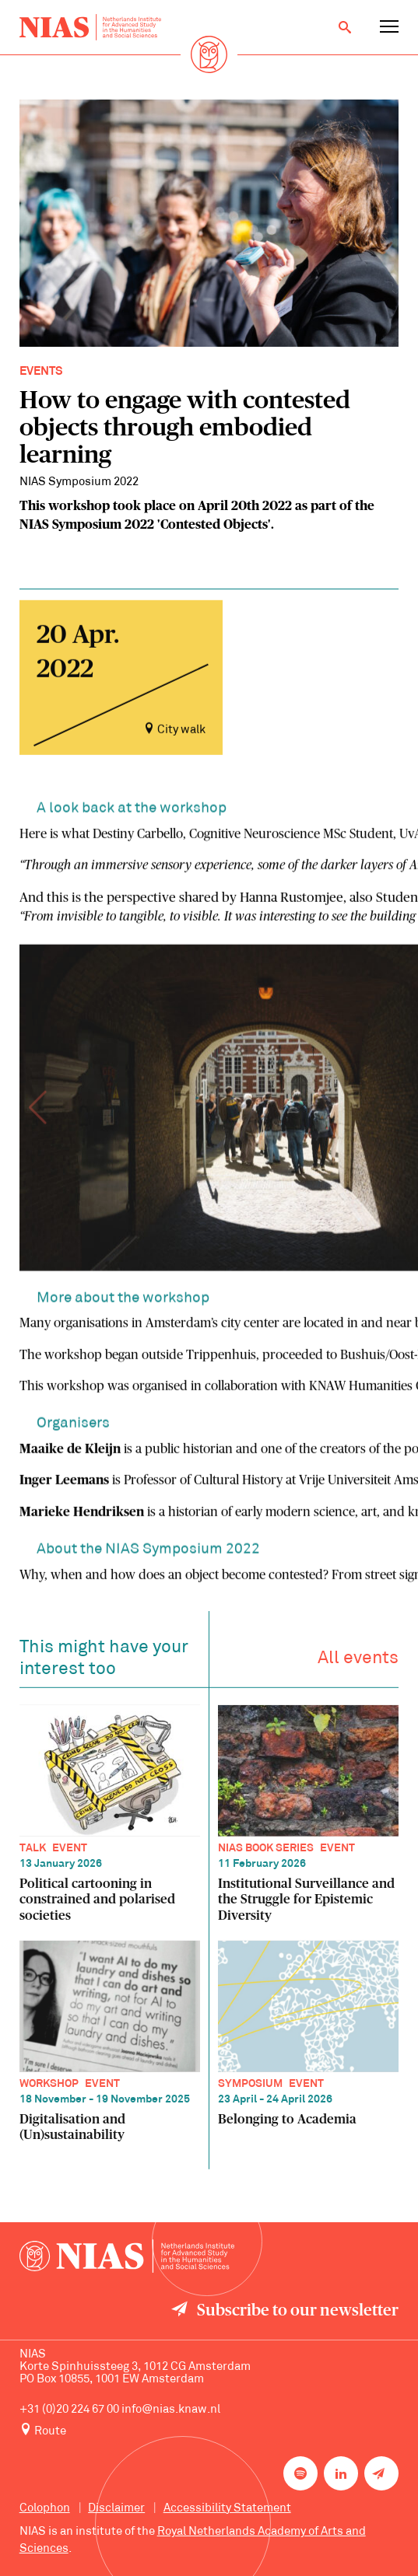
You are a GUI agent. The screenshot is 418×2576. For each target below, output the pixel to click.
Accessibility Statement (227, 2509)
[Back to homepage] (90, 27)
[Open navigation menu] (389, 27)
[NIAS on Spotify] (300, 2473)
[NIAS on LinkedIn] (341, 2473)
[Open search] (345, 27)
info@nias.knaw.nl (170, 2410)
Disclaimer (116, 2509)
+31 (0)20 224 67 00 (69, 2410)
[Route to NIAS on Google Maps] (209, 2430)
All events (358, 1662)
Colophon (44, 2509)
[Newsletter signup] (381, 2473)
